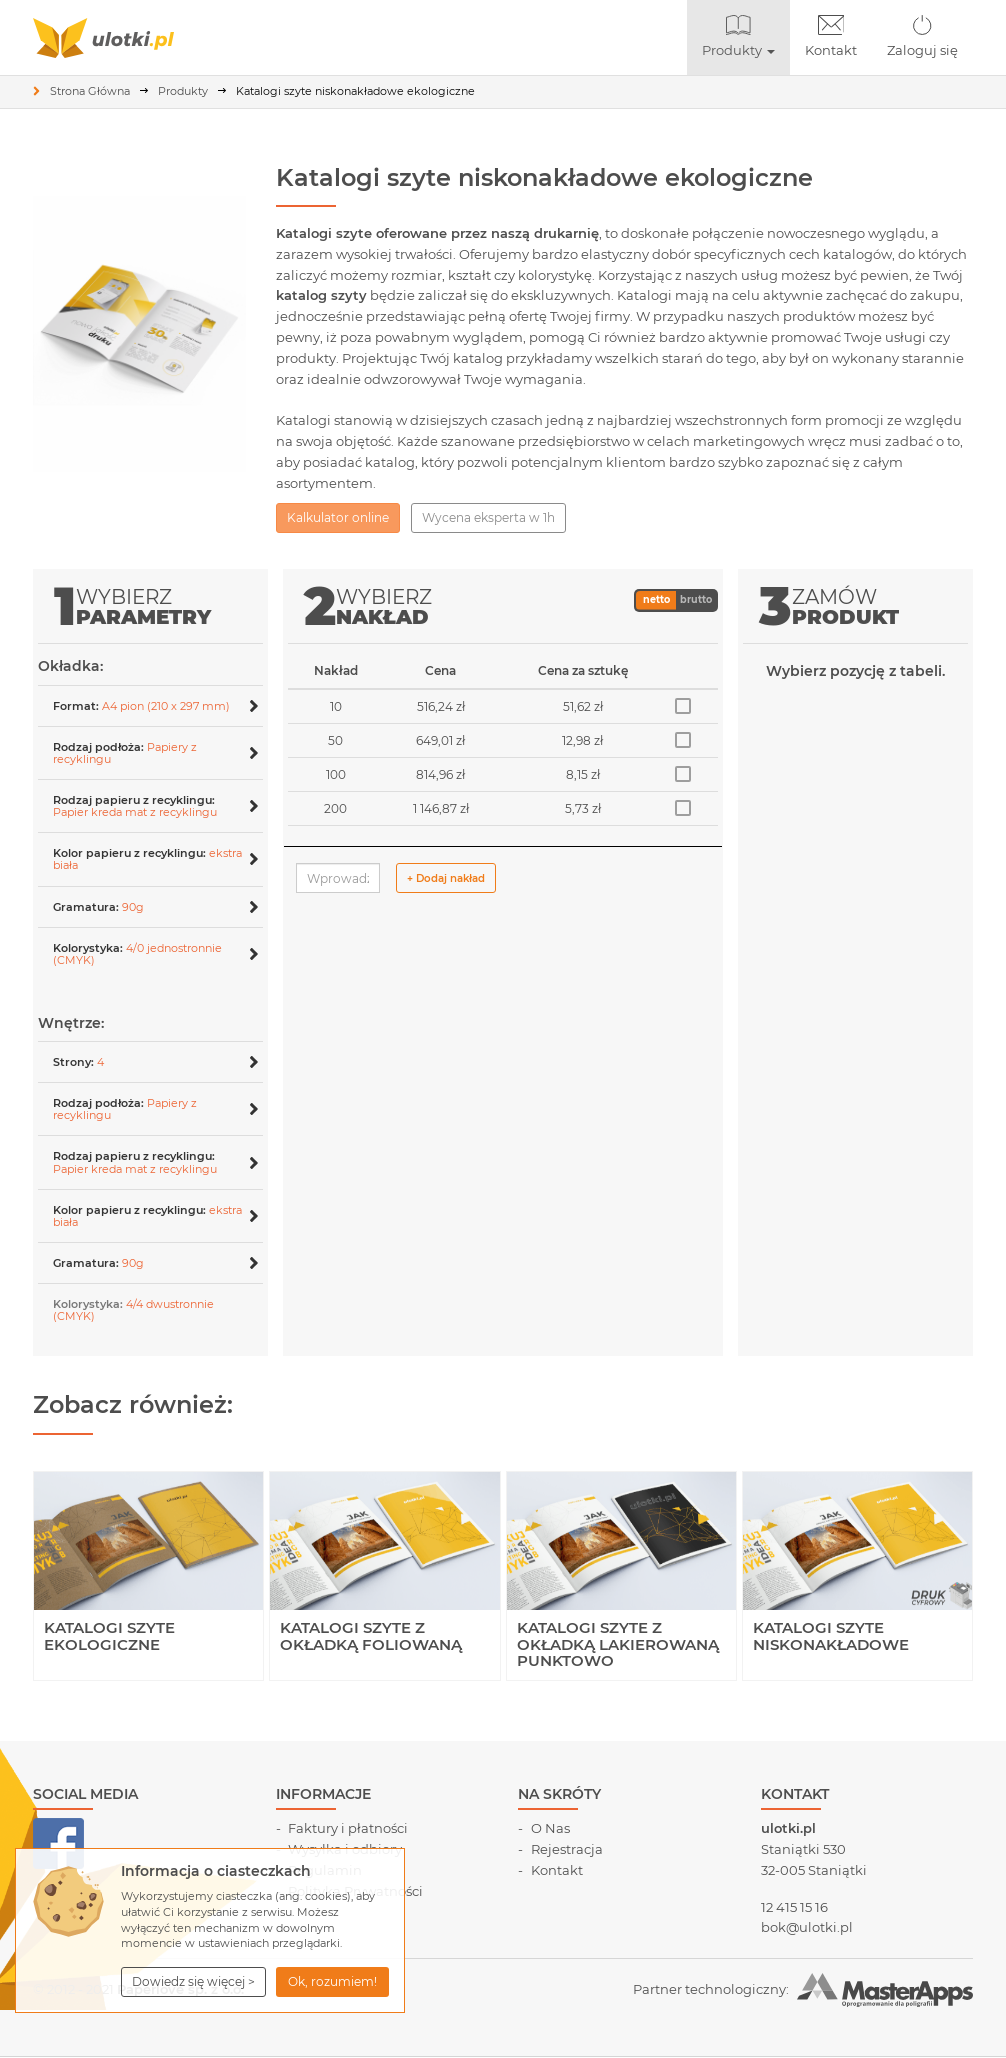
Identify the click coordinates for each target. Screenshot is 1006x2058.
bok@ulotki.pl (807, 1927)
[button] (193, 1982)
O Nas (550, 1828)
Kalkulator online (338, 517)
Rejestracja (567, 1849)
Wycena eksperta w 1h (488, 517)
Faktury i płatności (348, 1828)
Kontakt (831, 36)
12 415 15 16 (794, 1907)
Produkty (183, 91)
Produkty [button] (746, 36)
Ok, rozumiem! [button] (332, 1981)
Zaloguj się (922, 36)
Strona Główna (90, 91)
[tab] (150, 705)
